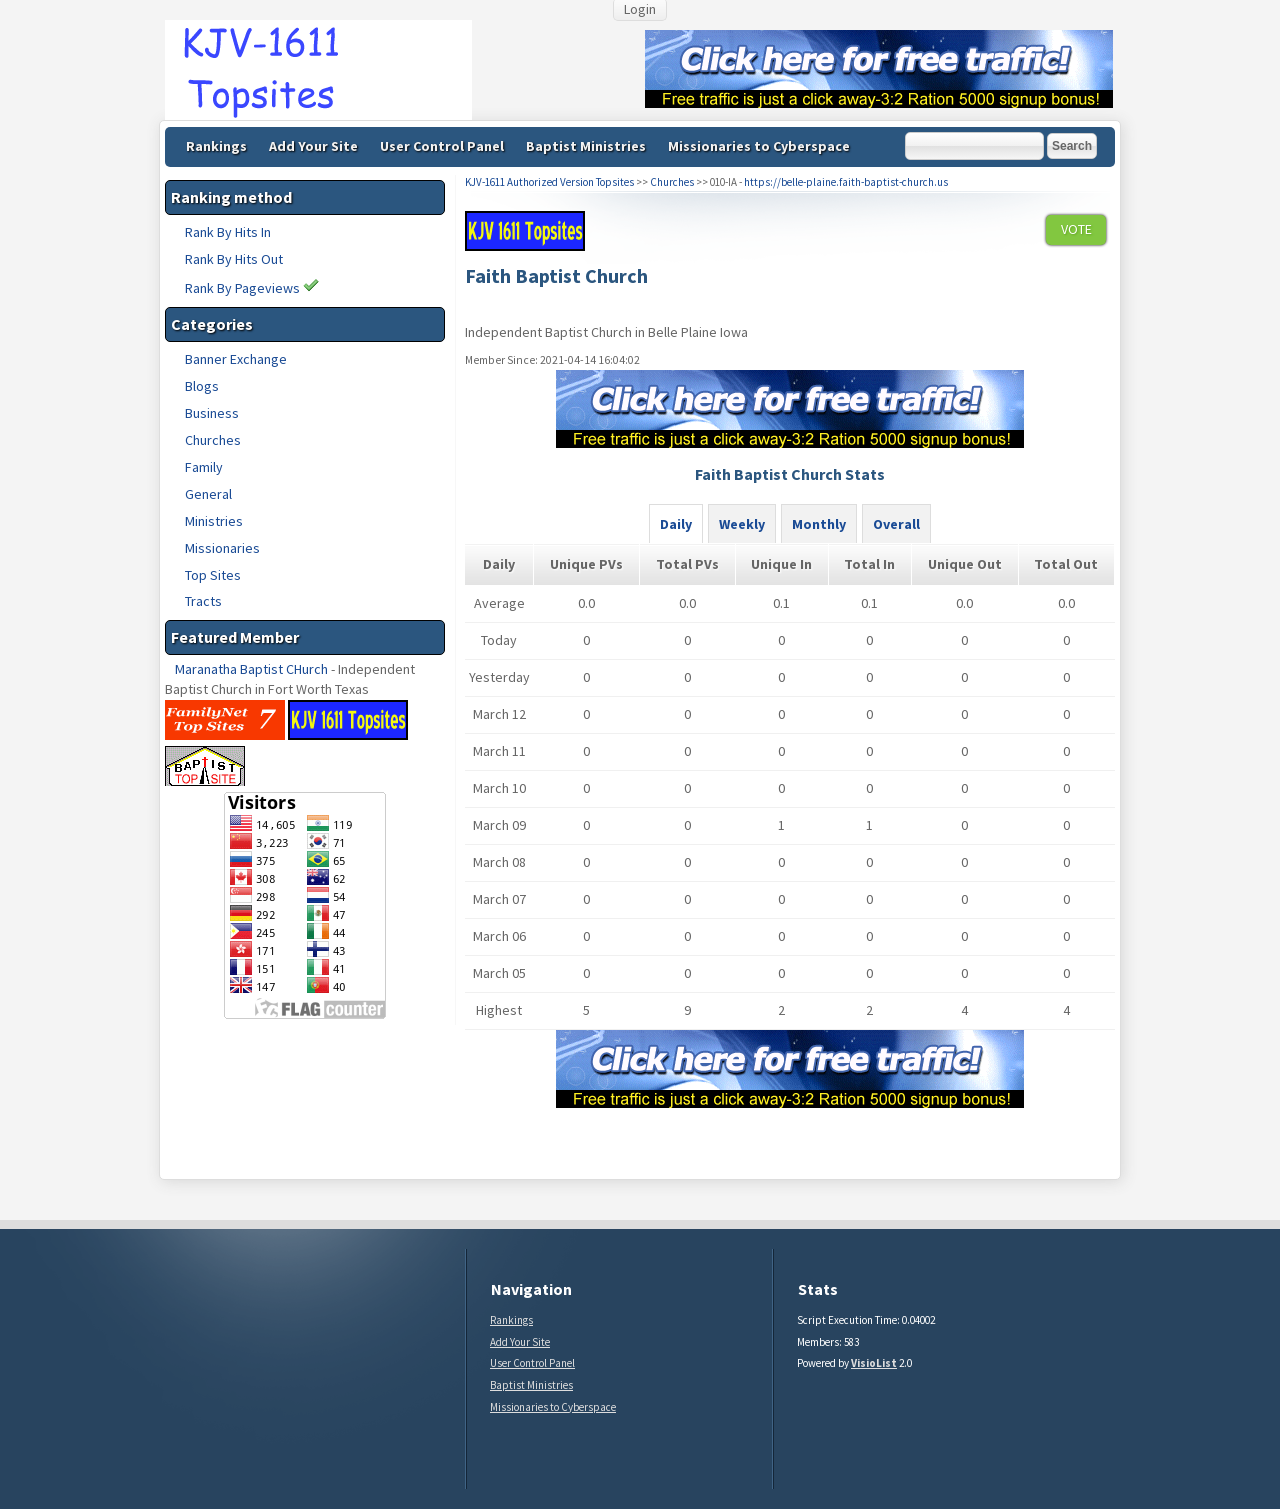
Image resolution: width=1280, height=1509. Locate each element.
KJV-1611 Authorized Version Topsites (549, 182)
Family (204, 467)
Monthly (819, 524)
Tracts (203, 601)
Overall (896, 524)
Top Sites (213, 575)
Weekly (742, 524)
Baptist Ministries (586, 146)
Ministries (214, 521)
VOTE (1076, 229)
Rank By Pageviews (252, 288)
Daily (676, 524)
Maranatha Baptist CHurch (251, 669)
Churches (213, 440)
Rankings (216, 146)
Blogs (202, 386)
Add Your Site (313, 146)
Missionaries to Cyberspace (759, 146)
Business (212, 413)
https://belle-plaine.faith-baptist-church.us (846, 182)
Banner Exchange (236, 359)
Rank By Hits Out (234, 259)
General (208, 494)
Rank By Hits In (228, 232)
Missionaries (222, 548)
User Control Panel (442, 146)
